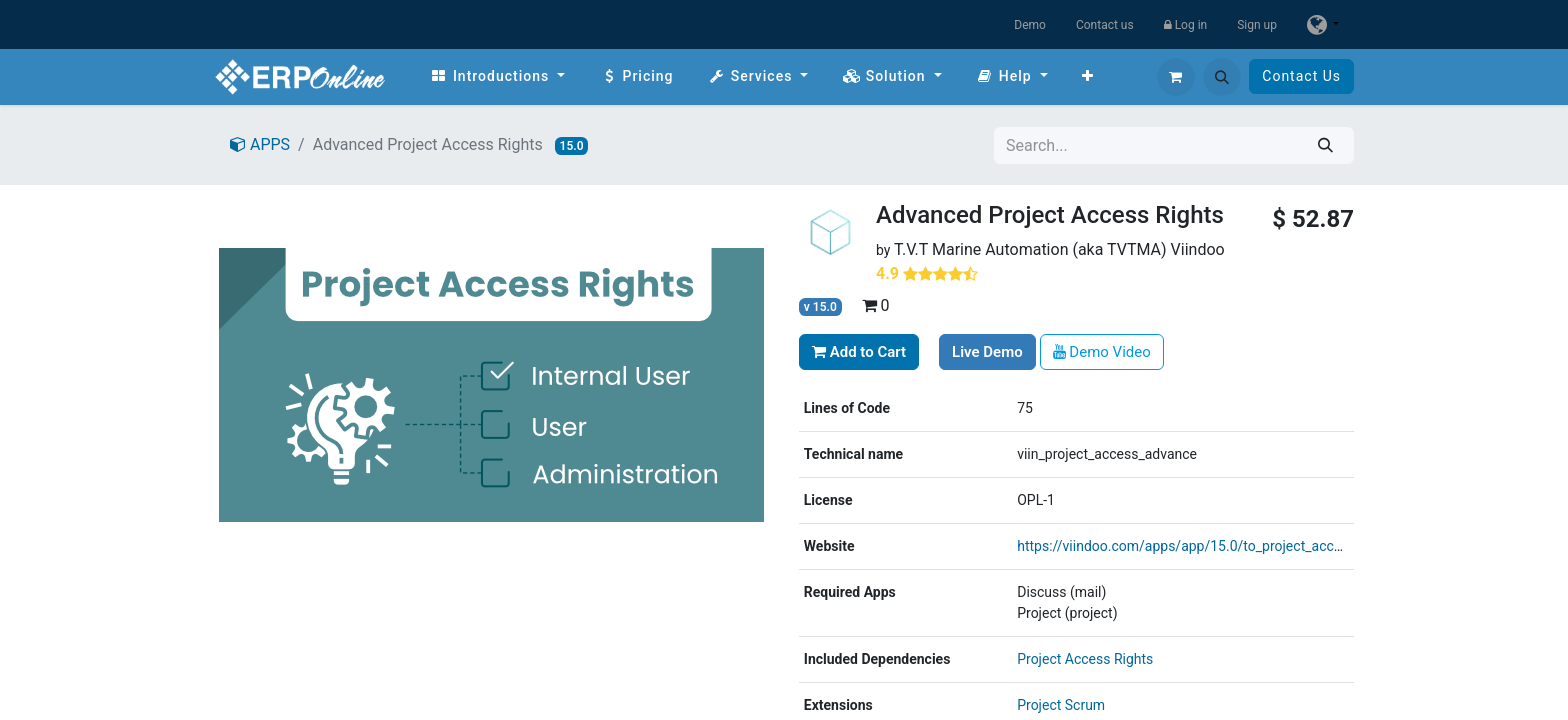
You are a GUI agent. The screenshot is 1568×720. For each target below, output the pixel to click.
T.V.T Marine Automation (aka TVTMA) (1030, 249)
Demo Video (1102, 352)
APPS (260, 144)
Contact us (1105, 25)
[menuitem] (497, 76)
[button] (1222, 77)
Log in (1186, 25)
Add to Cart (859, 352)
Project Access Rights (1085, 659)
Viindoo (1198, 249)
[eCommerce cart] (1176, 77)
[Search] (1325, 145)
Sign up (1257, 25)
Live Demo (987, 352)
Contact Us (1301, 76)
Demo (1030, 25)
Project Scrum (1061, 705)
